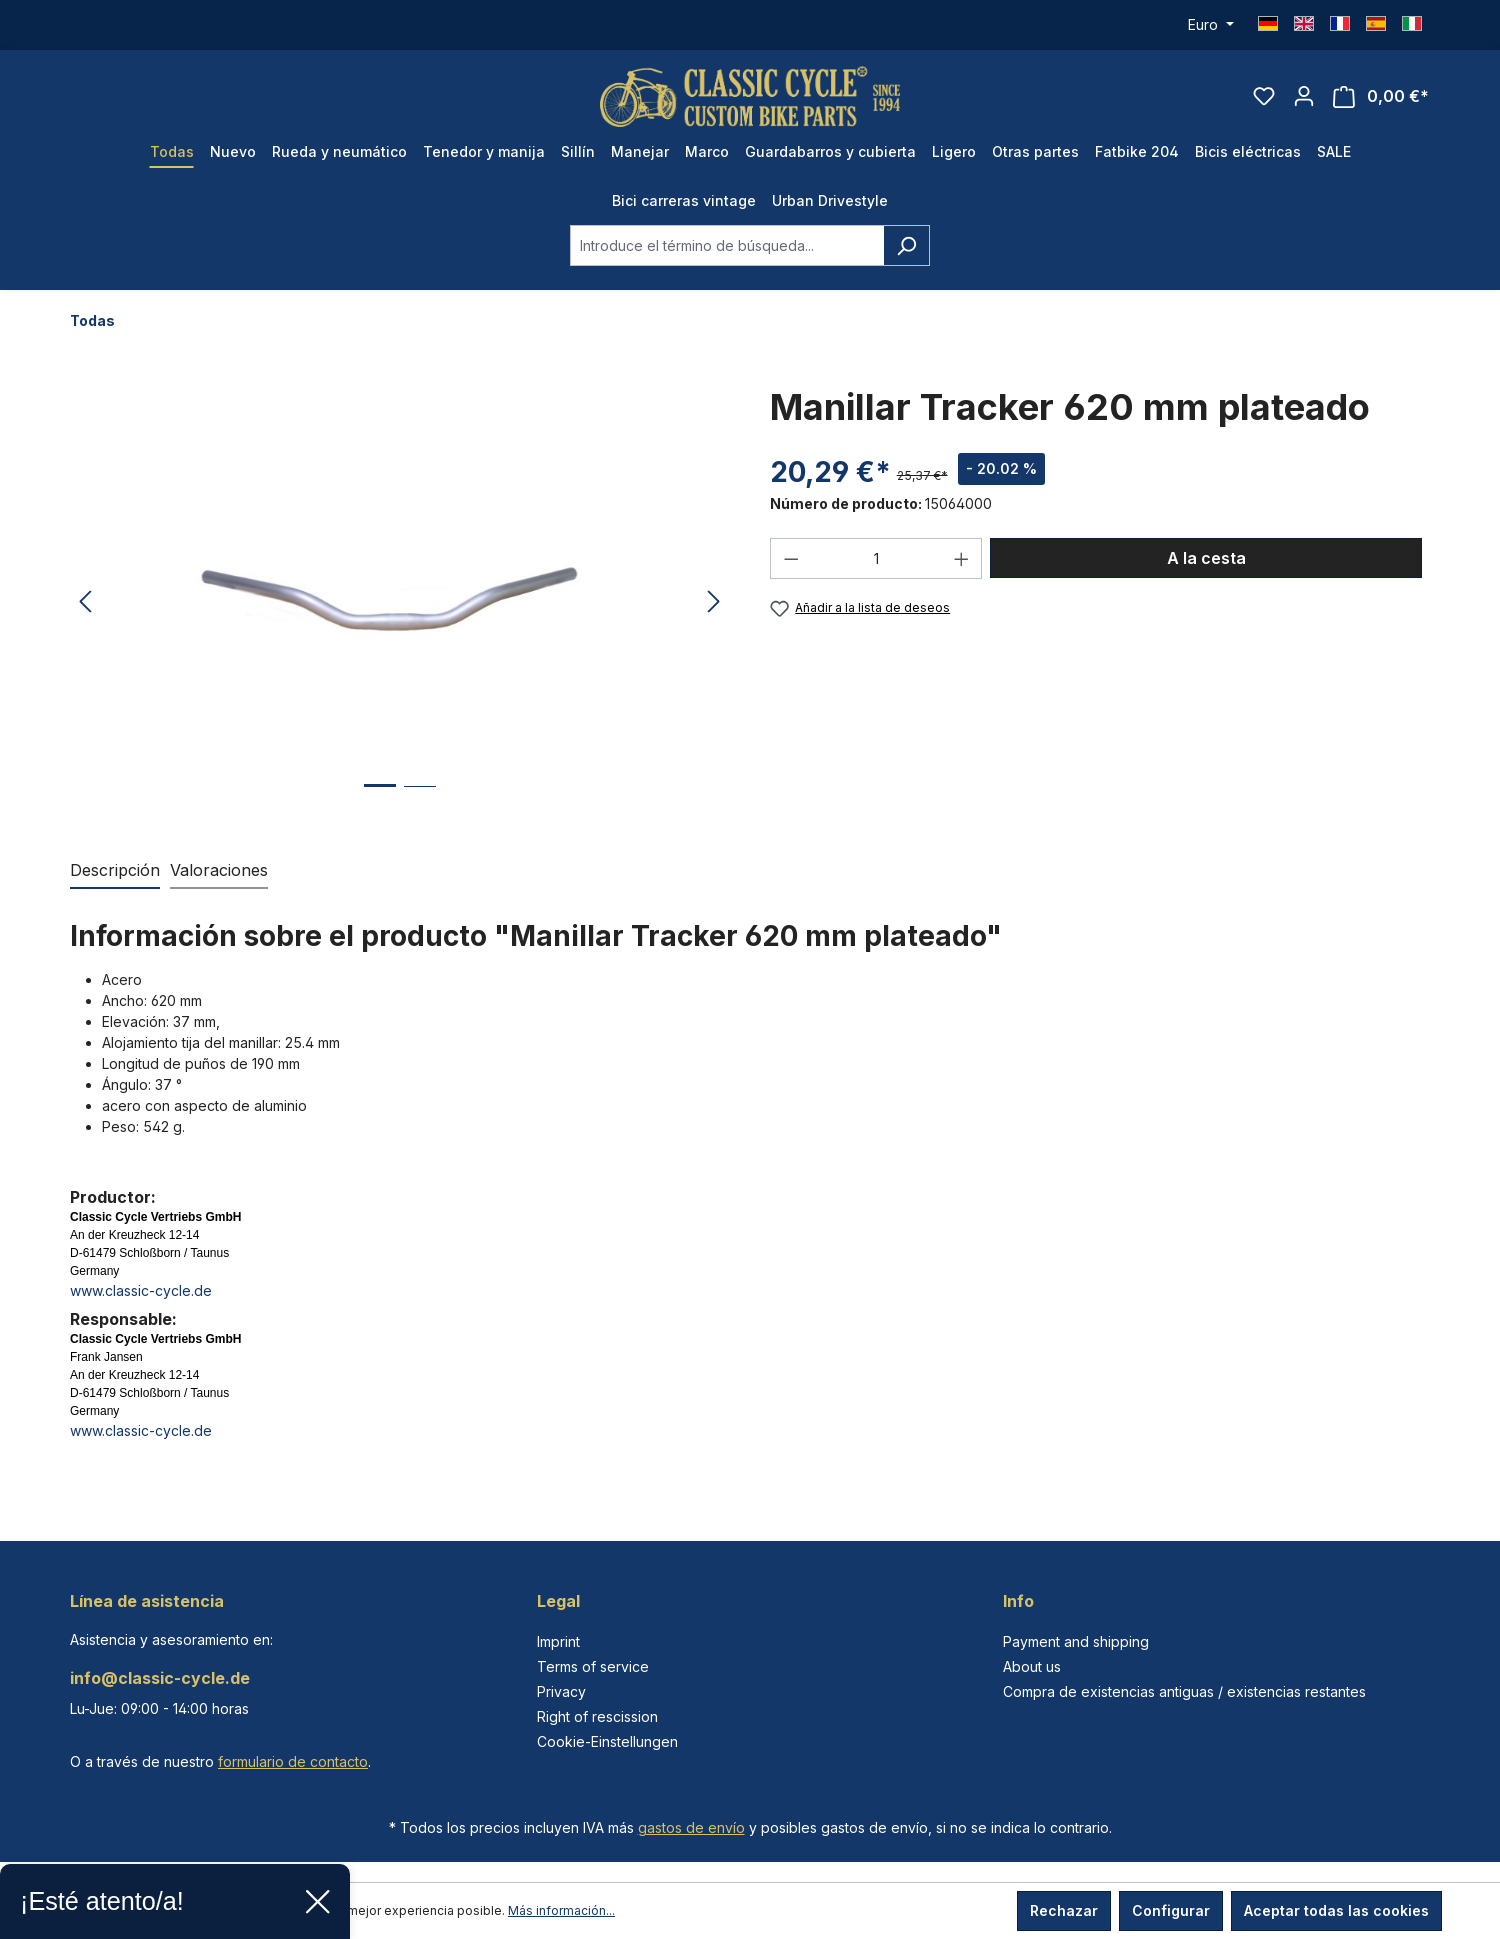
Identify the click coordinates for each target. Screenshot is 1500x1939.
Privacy (561, 1691)
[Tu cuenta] (1304, 96)
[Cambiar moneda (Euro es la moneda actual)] (1211, 25)
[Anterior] (85, 602)
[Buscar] (906, 245)
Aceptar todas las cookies (1336, 1910)
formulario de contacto (293, 1761)
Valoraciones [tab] (219, 870)
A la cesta (1206, 558)
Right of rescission (597, 1716)
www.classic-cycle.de (141, 1290)
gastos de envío (691, 1827)
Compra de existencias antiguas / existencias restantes (1184, 1691)
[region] (400, 602)
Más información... (561, 1910)
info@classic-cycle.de (160, 1678)
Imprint (558, 1641)
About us (1032, 1666)
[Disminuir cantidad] (791, 558)
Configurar (1171, 1910)
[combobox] (727, 245)
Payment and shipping (1076, 1641)
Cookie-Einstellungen (607, 1741)
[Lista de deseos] (1264, 96)
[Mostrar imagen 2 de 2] (420, 801)
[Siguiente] (714, 602)
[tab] (115, 871)
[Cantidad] (876, 558)
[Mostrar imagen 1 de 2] (380, 800)
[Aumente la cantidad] (962, 558)
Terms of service (593, 1666)
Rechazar (1064, 1910)
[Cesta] (1381, 96)
